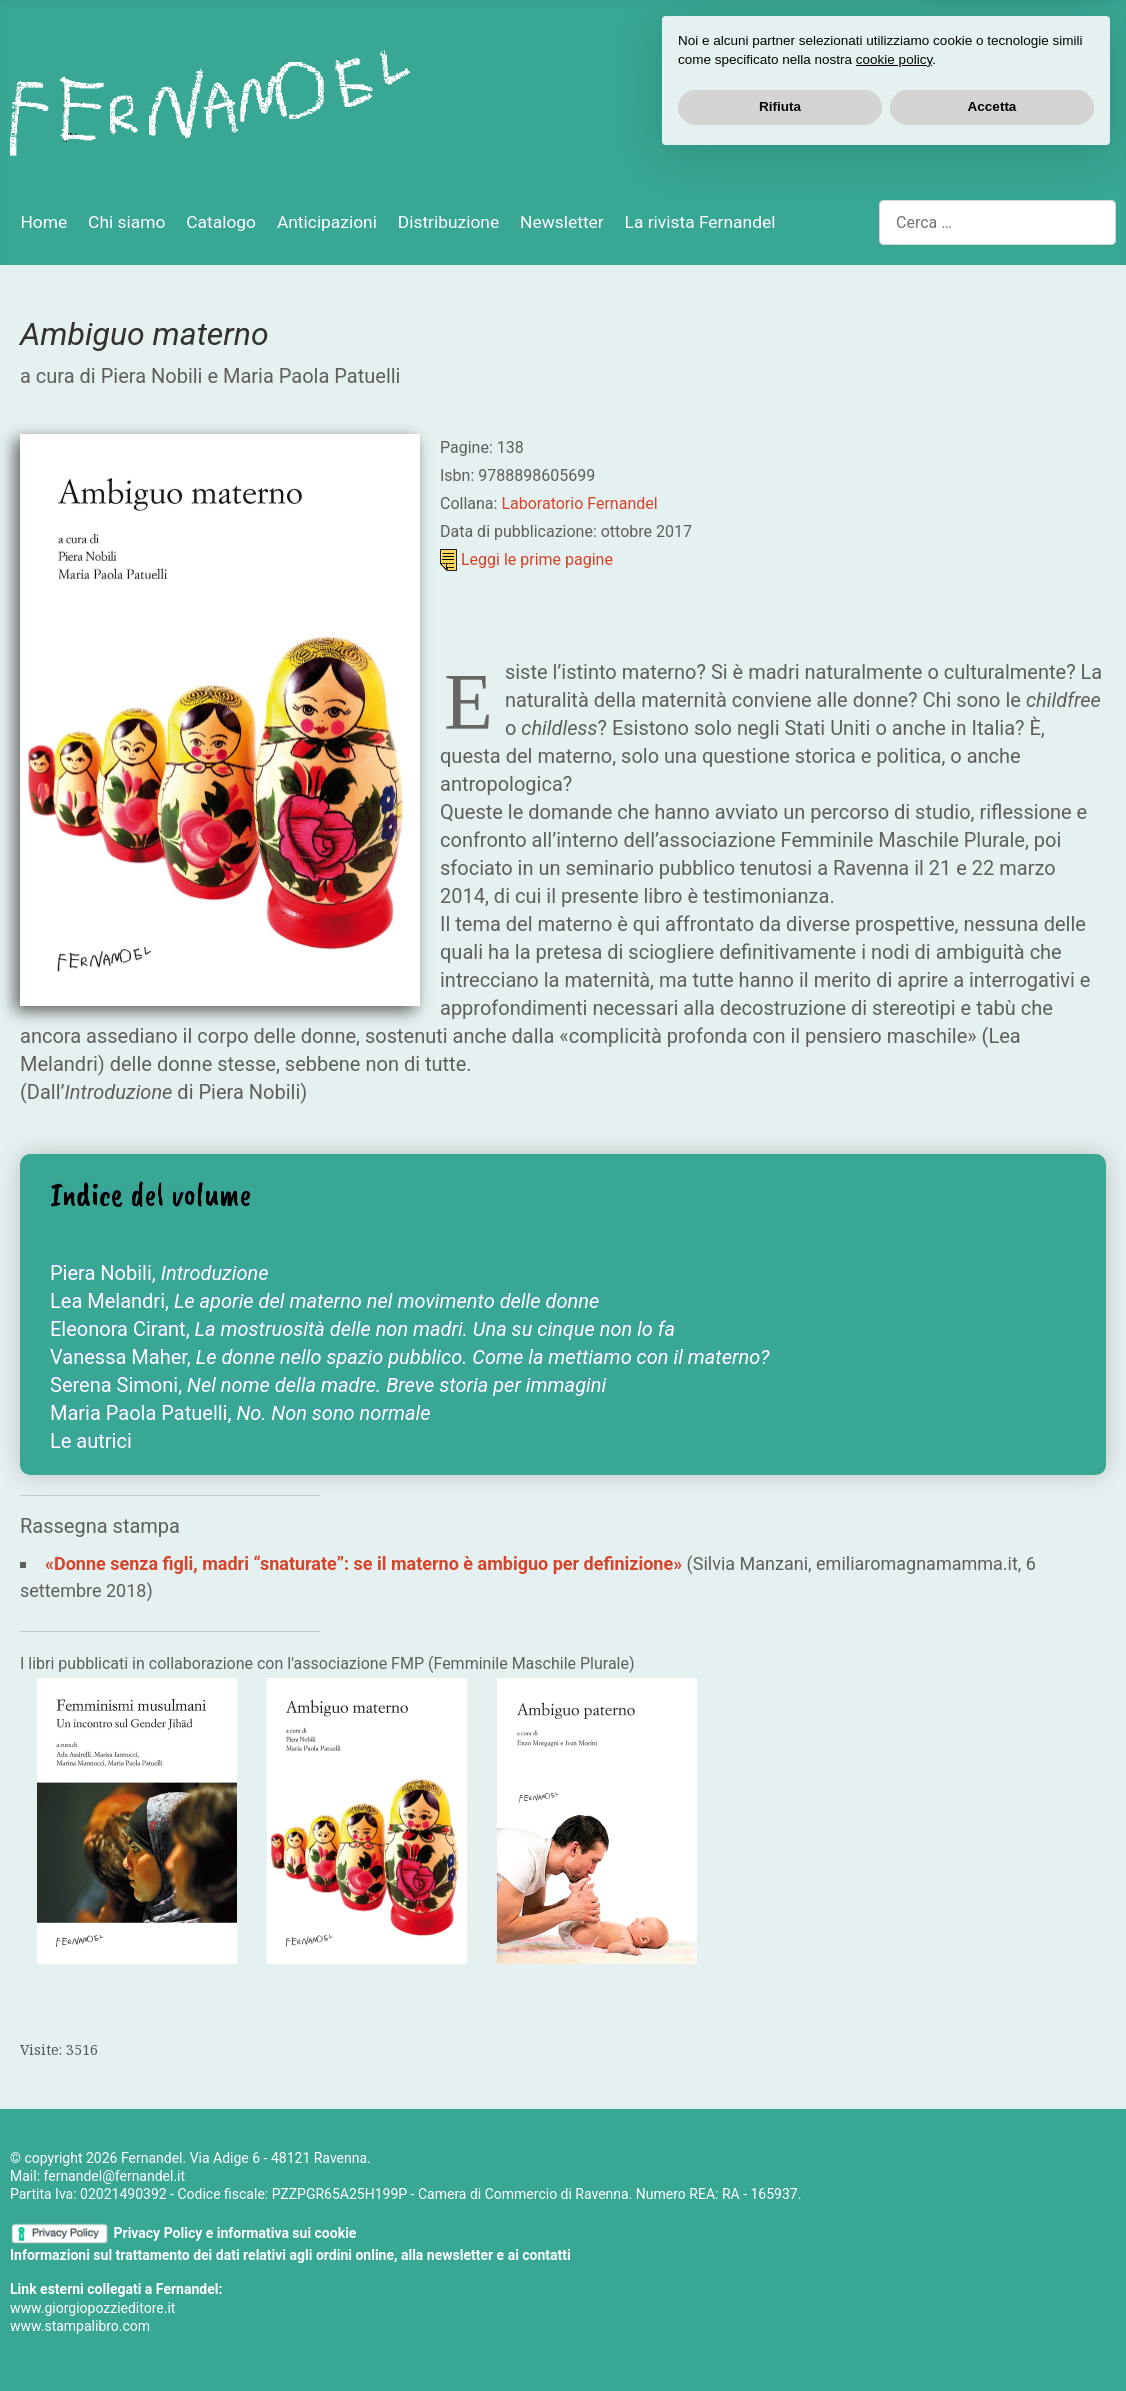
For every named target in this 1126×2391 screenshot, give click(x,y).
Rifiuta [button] (780, 2336)
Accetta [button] (992, 2336)
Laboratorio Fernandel (579, 503)
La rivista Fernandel (700, 222)
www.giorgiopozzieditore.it (92, 2308)
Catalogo (221, 222)
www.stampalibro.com (80, 2326)
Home (43, 222)
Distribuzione (448, 222)
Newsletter (562, 222)
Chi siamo (126, 222)
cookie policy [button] (894, 2289)
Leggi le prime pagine (537, 559)
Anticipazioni (327, 222)
